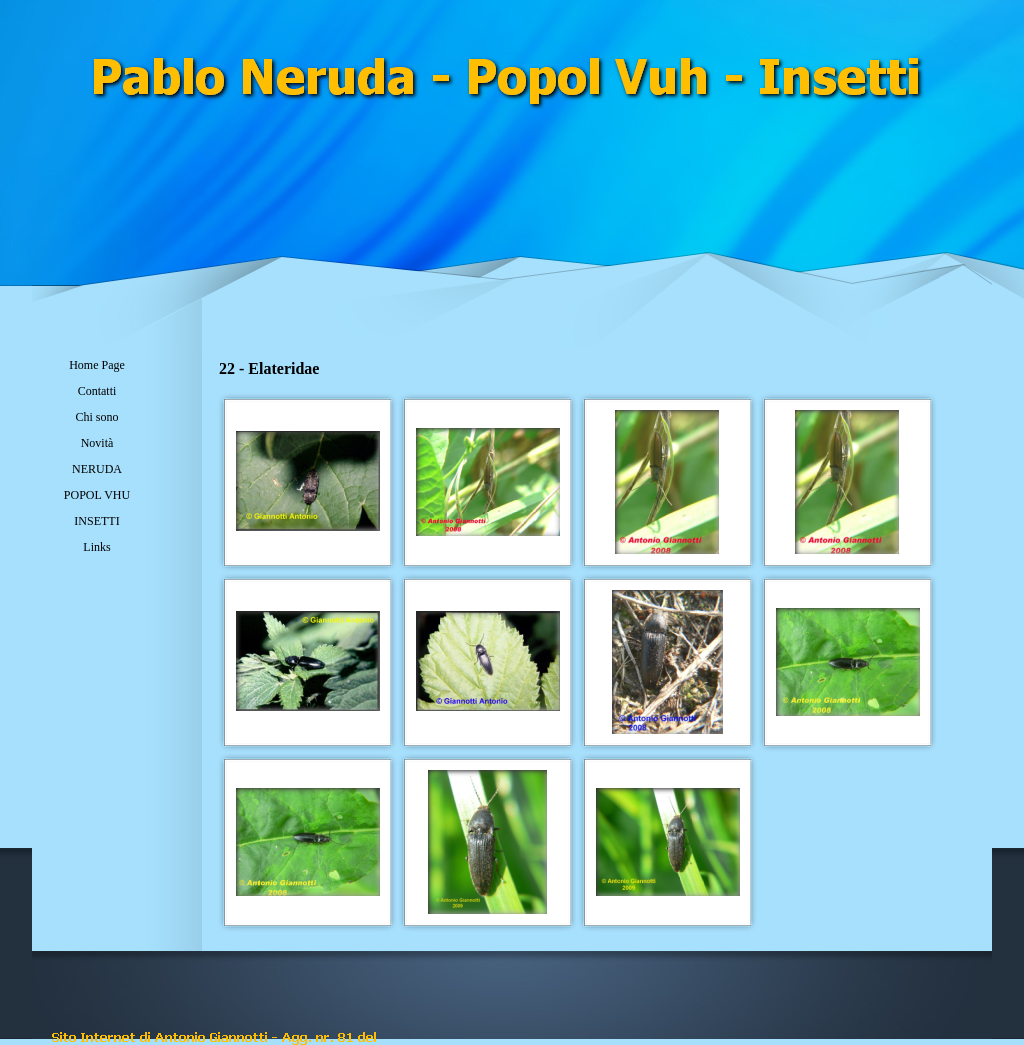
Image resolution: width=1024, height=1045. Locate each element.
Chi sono (96, 417)
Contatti (97, 391)
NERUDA (97, 469)
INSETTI (96, 521)
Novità (97, 443)
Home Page (97, 365)
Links (96, 547)
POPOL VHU (97, 495)
